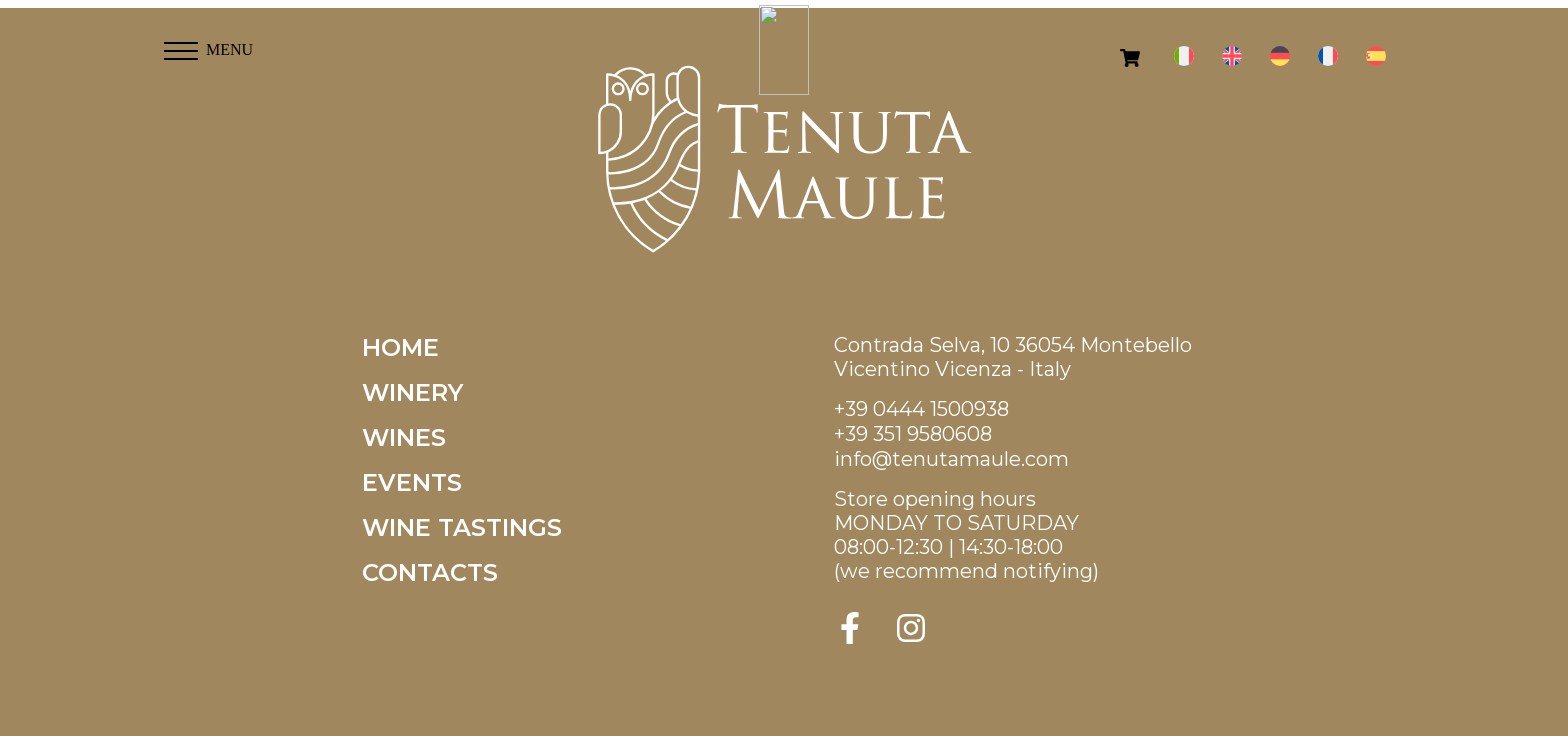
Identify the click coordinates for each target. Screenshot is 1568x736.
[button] (181, 45)
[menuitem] (1184, 56)
